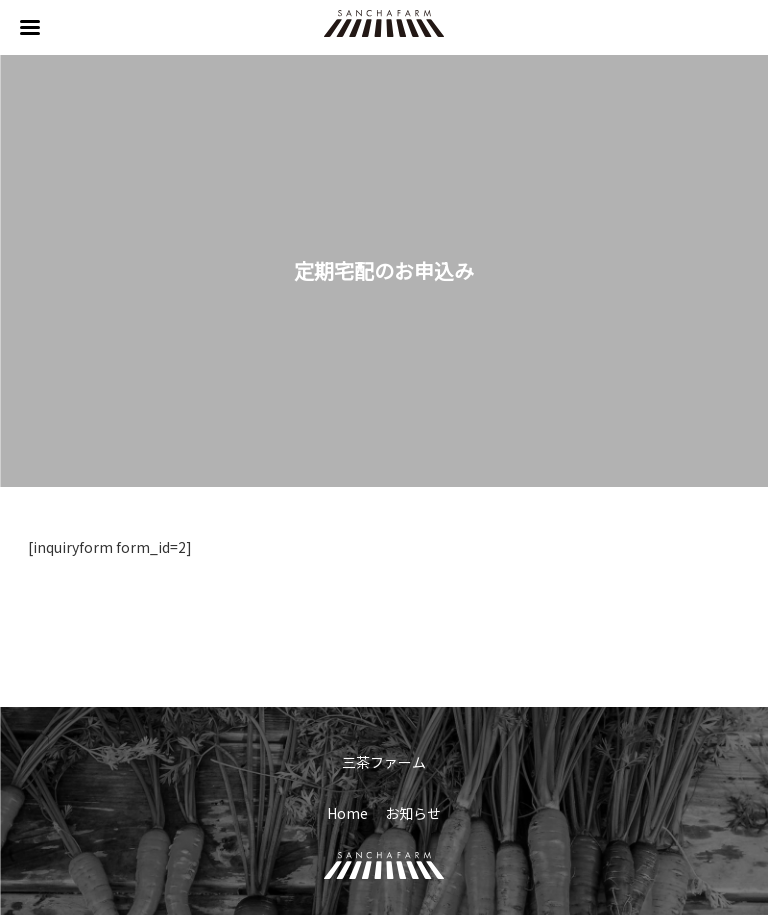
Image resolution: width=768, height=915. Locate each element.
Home (347, 813)
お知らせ (413, 813)
